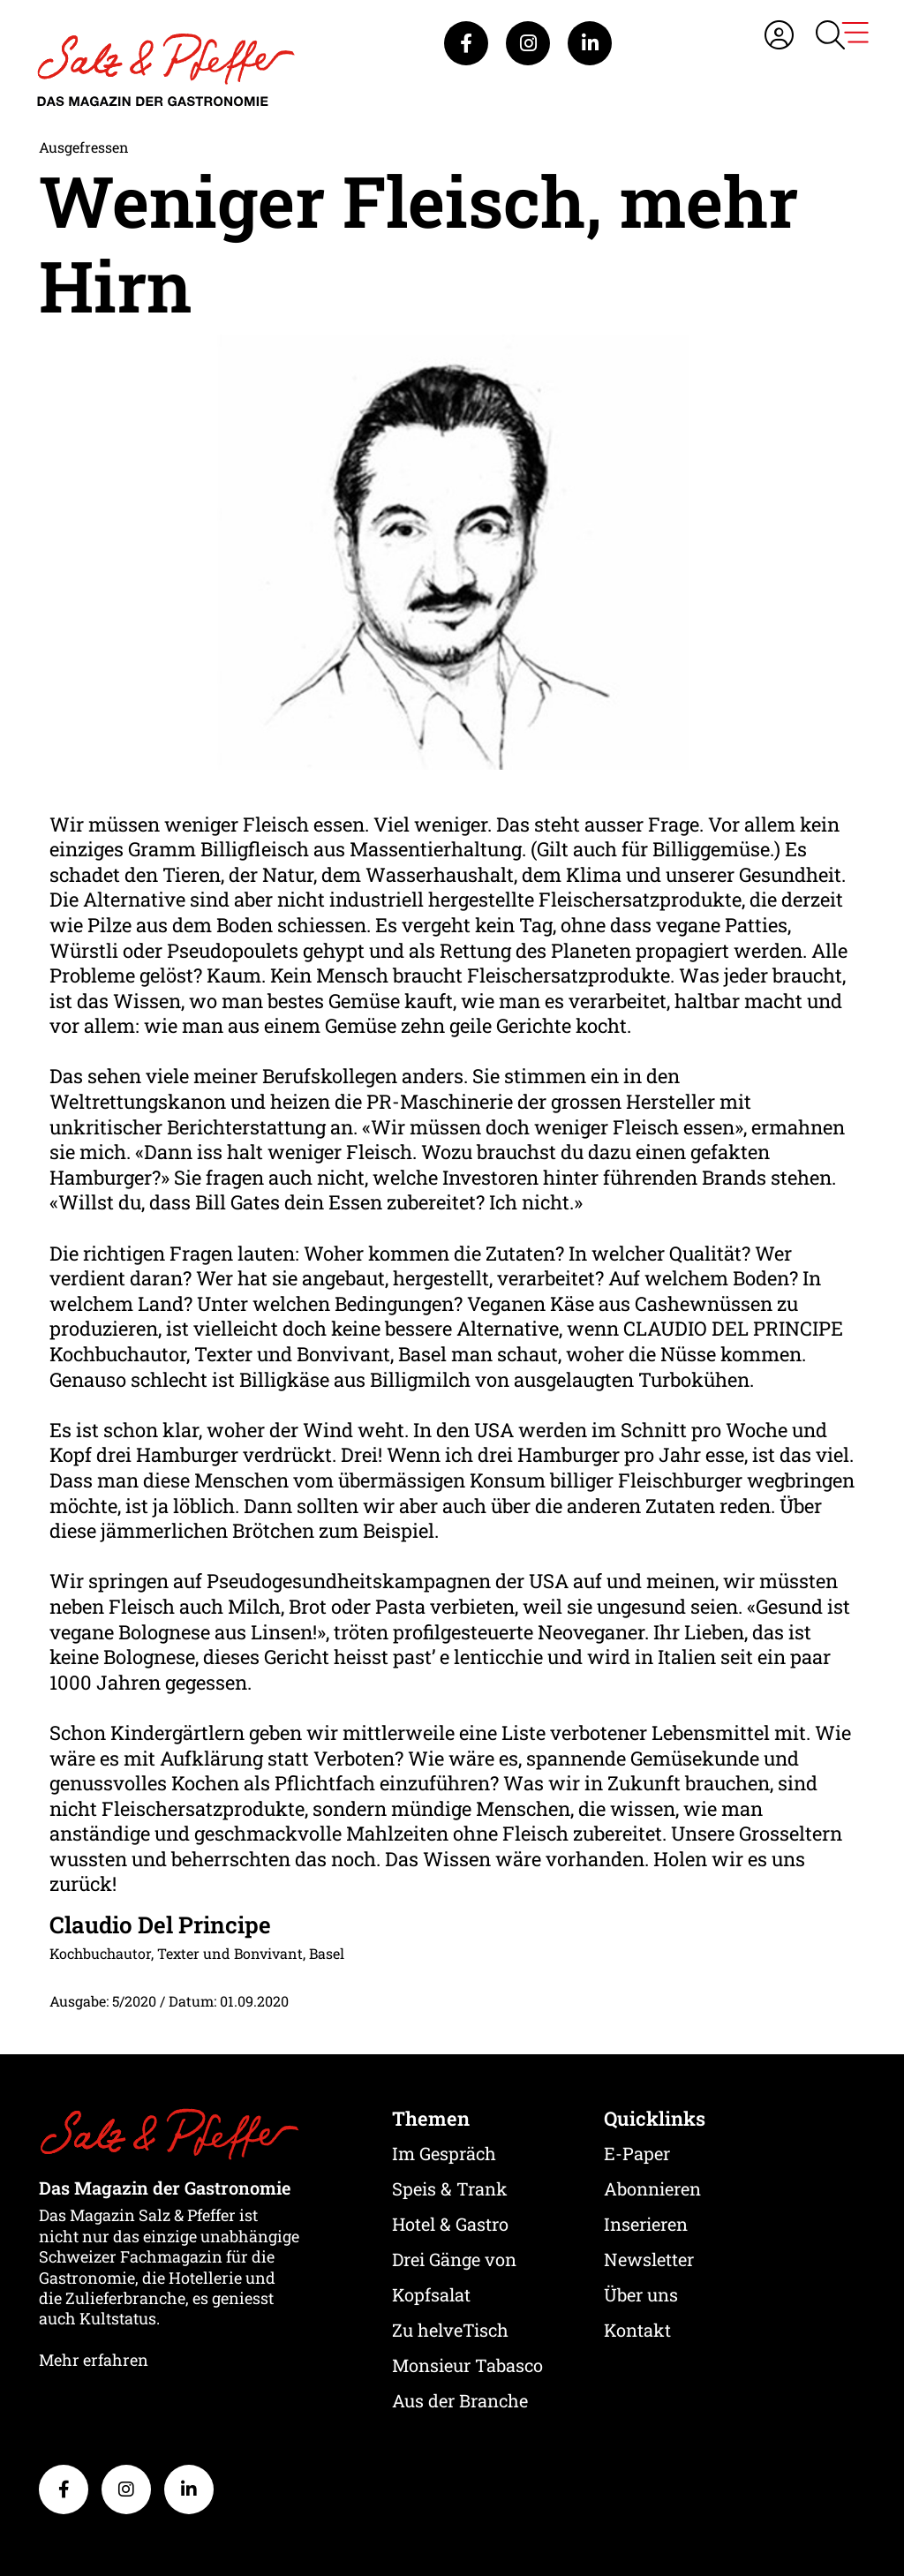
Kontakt (637, 2329)
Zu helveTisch (450, 2329)
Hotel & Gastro (450, 2223)
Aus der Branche (460, 2400)
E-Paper (637, 2153)
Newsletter (649, 2259)
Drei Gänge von (454, 2259)
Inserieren (646, 2223)
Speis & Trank (450, 2188)
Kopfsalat (431, 2294)
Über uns (641, 2294)
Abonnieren (652, 2188)
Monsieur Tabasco (467, 2365)
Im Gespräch (444, 2153)
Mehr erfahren (93, 2359)
